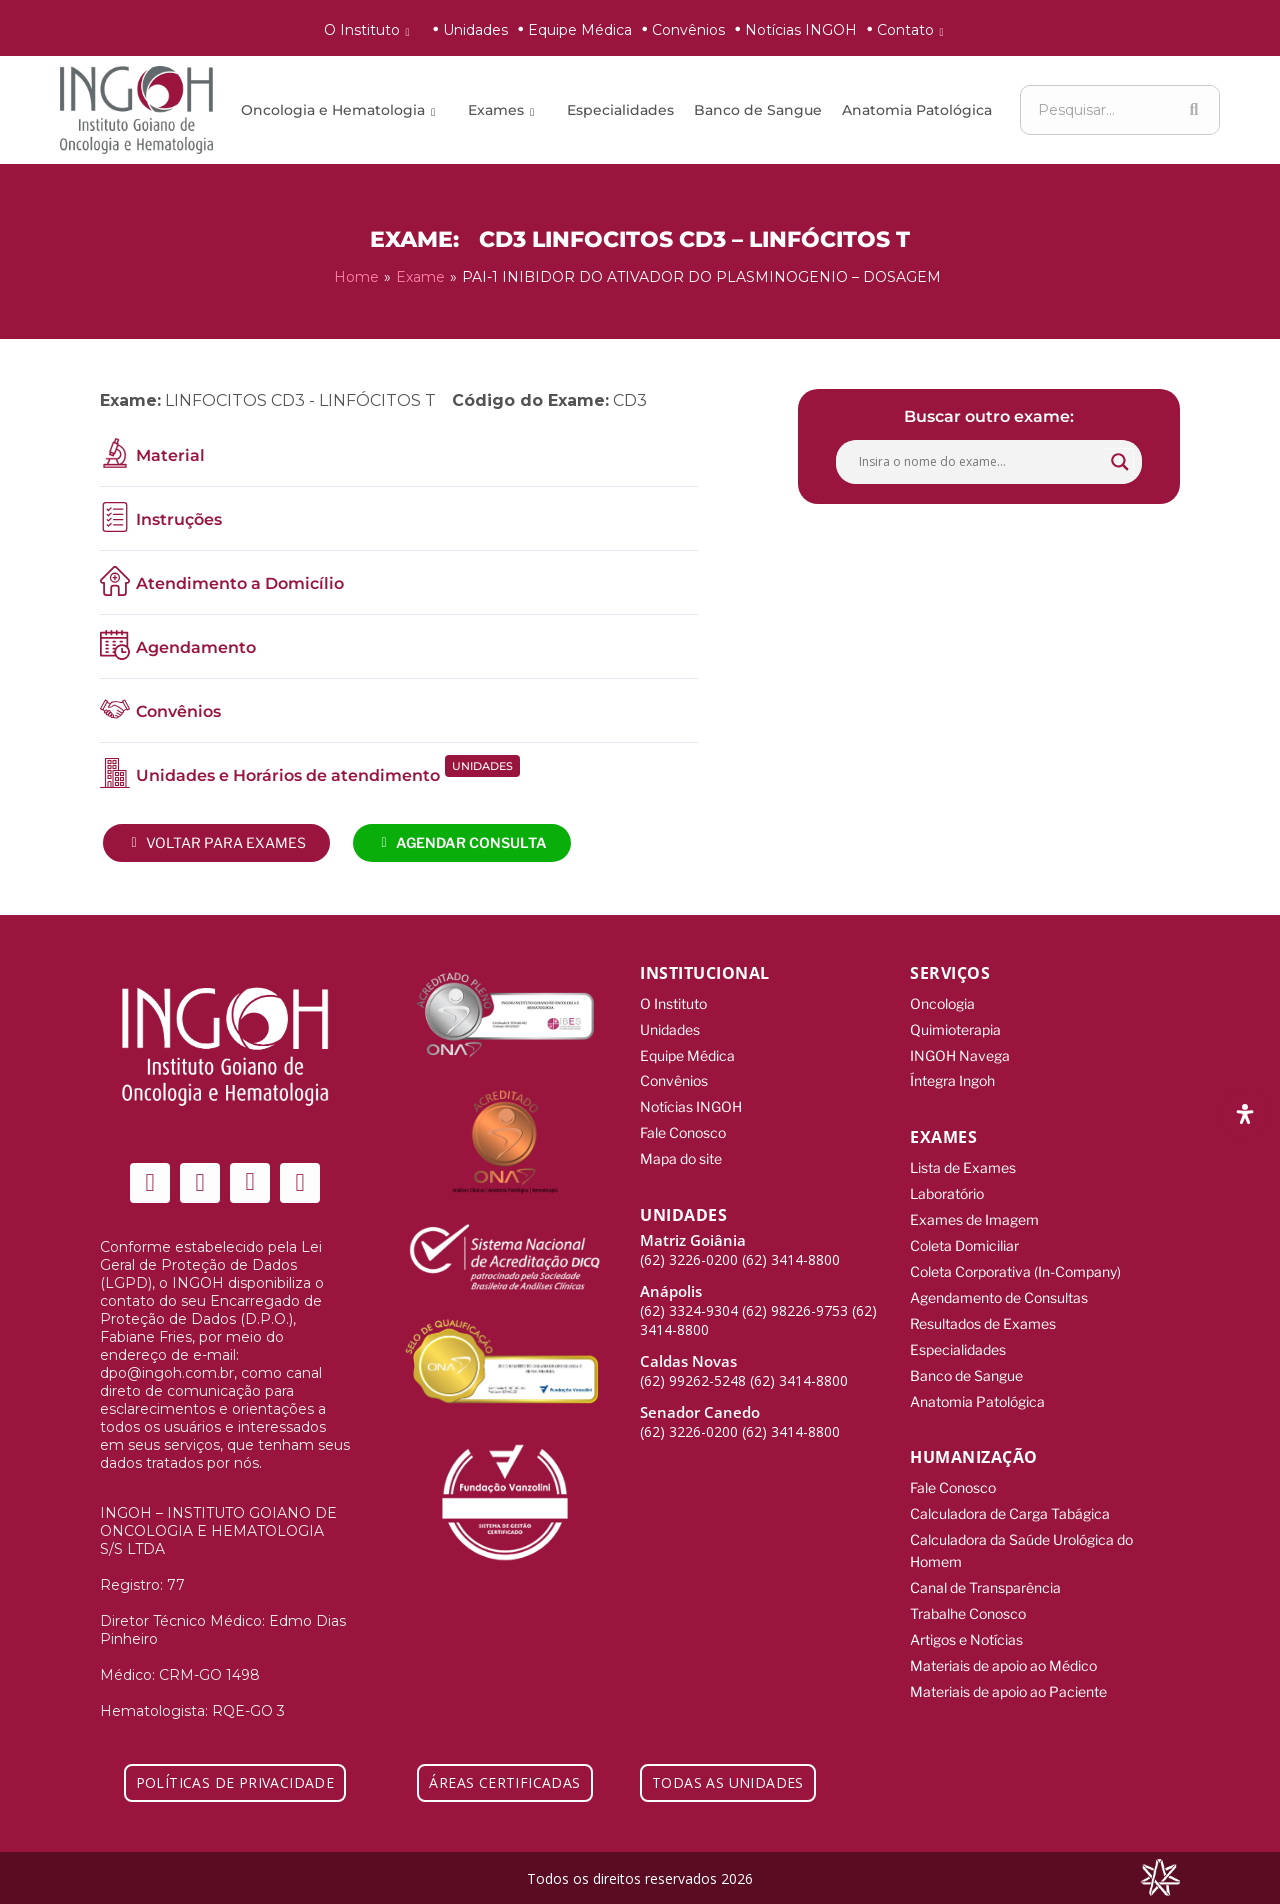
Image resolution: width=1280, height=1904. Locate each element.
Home (356, 276)
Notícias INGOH (801, 30)
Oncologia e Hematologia (341, 110)
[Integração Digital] (1160, 1875)
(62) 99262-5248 (693, 1372)
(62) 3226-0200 (689, 1251)
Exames (504, 110)
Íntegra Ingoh (952, 1076)
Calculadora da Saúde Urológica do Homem (1021, 1534)
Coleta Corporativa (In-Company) (1015, 1262)
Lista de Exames (963, 1162)
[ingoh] (136, 110)
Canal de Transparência (985, 1569)
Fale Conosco (683, 1126)
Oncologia (942, 1001)
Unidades (475, 30)
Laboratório (947, 1187)
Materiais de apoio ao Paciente (1008, 1669)
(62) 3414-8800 (791, 1251)
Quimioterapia (955, 1026)
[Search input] (980, 460)
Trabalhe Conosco (968, 1594)
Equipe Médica (580, 30)
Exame (420, 276)
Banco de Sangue (758, 110)
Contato (914, 30)
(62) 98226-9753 (795, 1302)
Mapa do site (681, 1151)
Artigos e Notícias (966, 1619)
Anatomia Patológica (917, 110)
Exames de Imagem (974, 1212)
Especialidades (620, 110)
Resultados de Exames (983, 1312)
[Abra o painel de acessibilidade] (1245, 1114)
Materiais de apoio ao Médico (1003, 1644)
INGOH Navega (960, 1051)
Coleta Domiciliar (964, 1237)
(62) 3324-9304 (689, 1302)
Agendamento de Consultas (999, 1287)
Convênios (688, 30)
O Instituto (370, 30)
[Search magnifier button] (1120, 460)
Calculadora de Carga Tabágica (1010, 1498)
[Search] (1194, 110)
